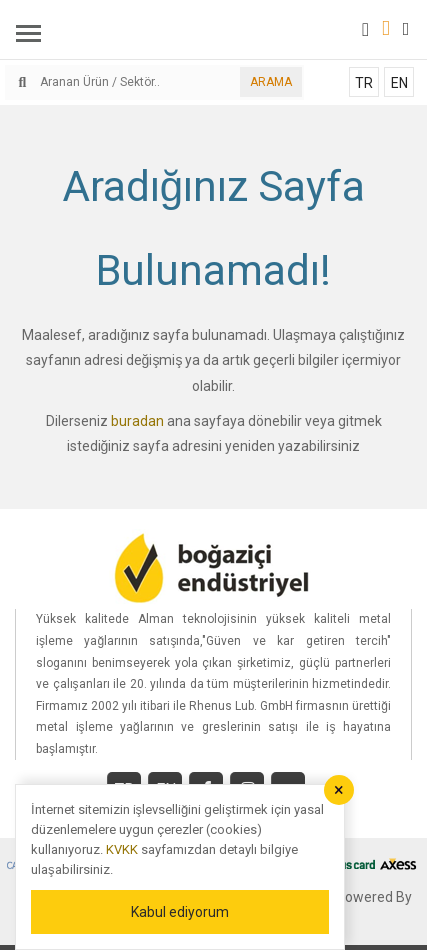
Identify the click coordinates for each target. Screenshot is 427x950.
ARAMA (271, 82)
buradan (137, 421)
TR (364, 83)
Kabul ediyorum (180, 912)
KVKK (122, 849)
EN (399, 83)
